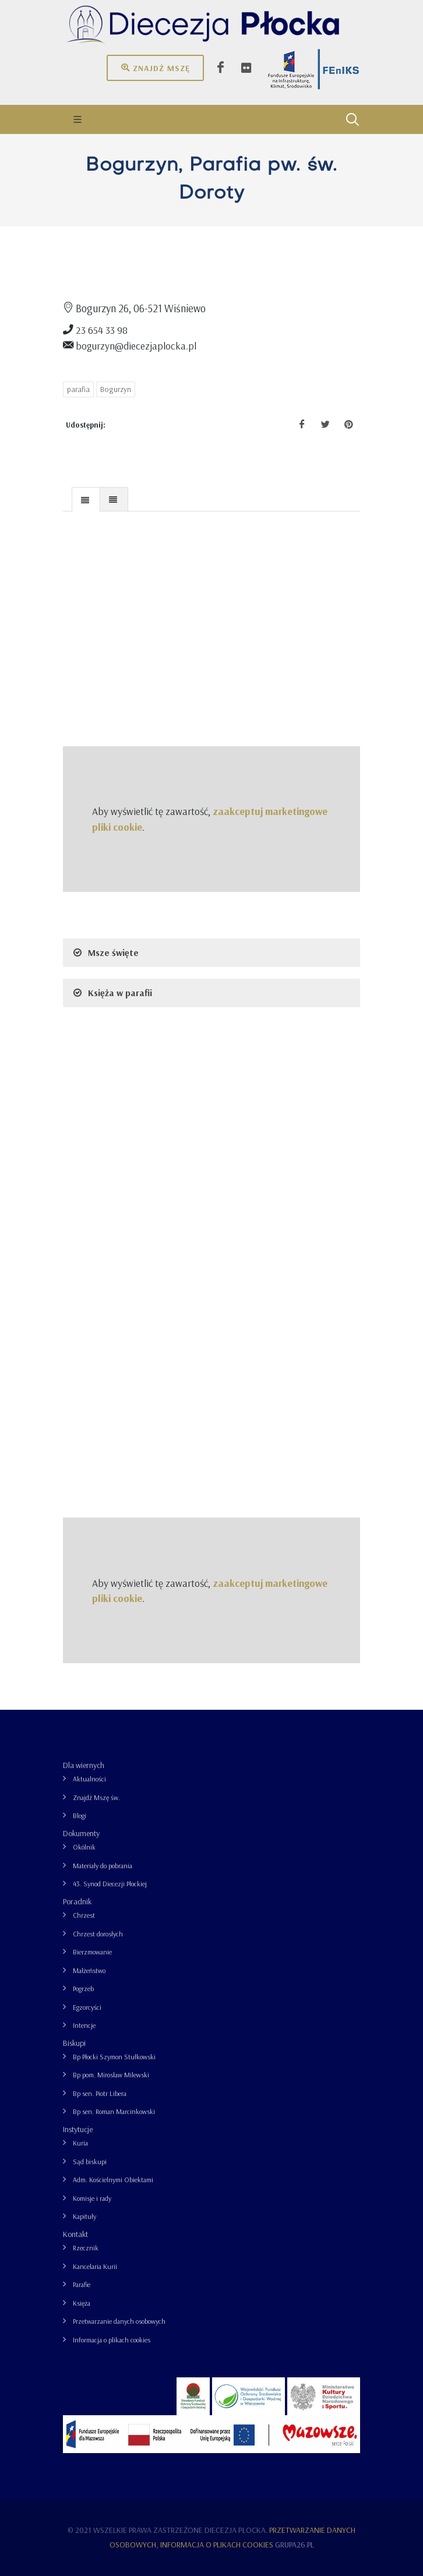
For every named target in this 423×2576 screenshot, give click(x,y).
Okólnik (84, 1847)
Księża (81, 2303)
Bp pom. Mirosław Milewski (111, 2074)
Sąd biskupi (90, 2161)
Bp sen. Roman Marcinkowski (114, 2111)
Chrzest (84, 1915)
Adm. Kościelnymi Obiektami (113, 2179)
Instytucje (78, 2129)
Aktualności (89, 1778)
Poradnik (77, 1901)
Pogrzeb (83, 1988)
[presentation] (86, 499)
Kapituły (84, 2216)
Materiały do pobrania (102, 1865)
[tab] (86, 499)
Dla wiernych (83, 1765)
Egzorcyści (87, 2007)
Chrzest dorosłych (98, 1933)
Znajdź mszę (155, 68)
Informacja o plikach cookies (111, 2339)
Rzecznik (85, 2247)
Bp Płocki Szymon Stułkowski (114, 2056)
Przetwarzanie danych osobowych (119, 2321)
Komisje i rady (92, 2198)
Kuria (80, 2143)
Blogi (79, 1815)
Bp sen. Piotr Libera (99, 2093)
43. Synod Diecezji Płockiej (110, 1883)
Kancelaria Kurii (95, 2266)
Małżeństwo (89, 1970)
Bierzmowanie (92, 1951)
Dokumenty (81, 1833)
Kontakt (75, 2234)
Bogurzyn (115, 389)
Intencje (84, 2025)
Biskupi (74, 2043)
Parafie (81, 2284)
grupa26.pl (294, 2544)
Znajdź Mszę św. (96, 1797)
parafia (78, 389)
